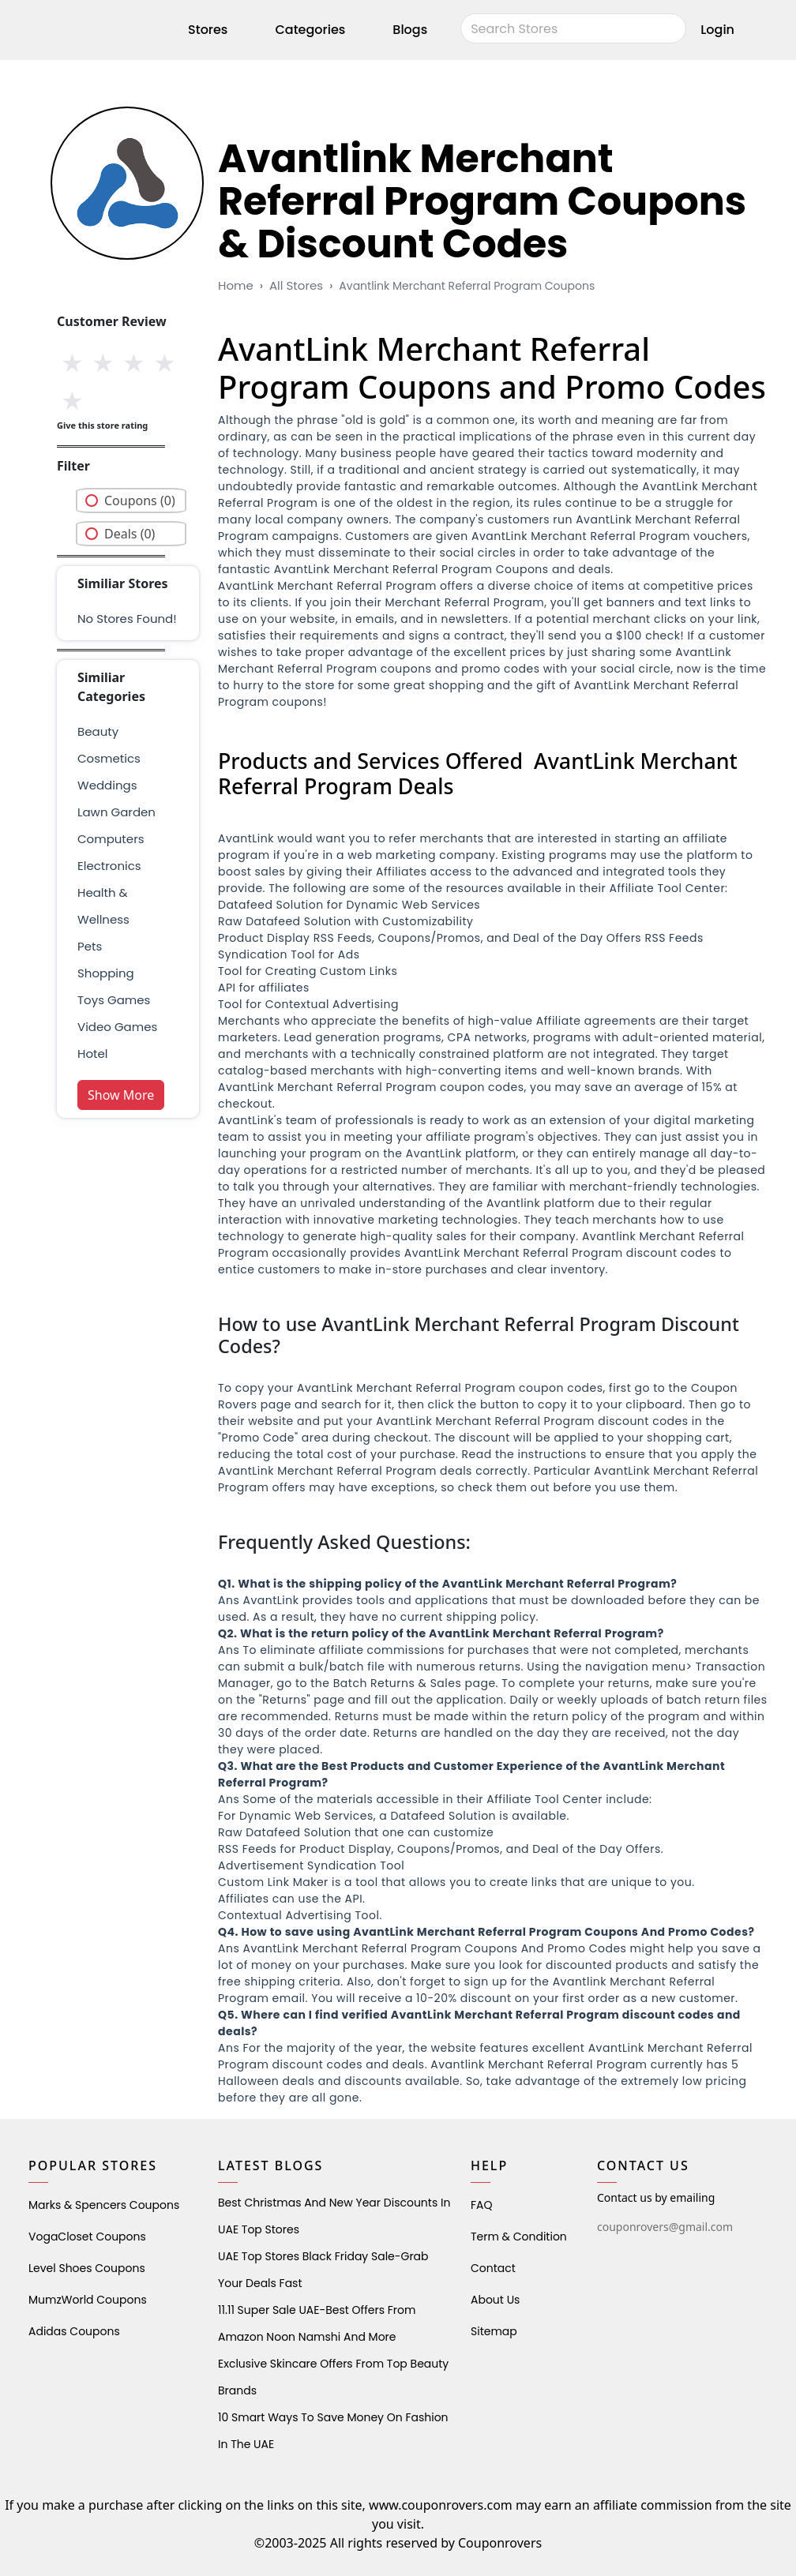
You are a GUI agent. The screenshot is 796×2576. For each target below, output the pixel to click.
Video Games (117, 1026)
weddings (107, 785)
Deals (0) (129, 533)
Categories (310, 30)
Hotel (92, 1053)
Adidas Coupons (74, 2331)
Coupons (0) (139, 500)
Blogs (409, 30)
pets (89, 946)
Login (717, 30)
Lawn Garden (116, 812)
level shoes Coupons (86, 2268)
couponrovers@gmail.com (665, 2226)
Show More (121, 1095)
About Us (495, 2300)
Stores (207, 30)
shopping (105, 973)
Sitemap (494, 2331)
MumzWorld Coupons (87, 2300)
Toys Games (113, 1000)
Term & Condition (519, 2236)
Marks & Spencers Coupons (103, 2205)
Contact (493, 2268)
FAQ (482, 2205)
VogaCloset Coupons (87, 2236)
